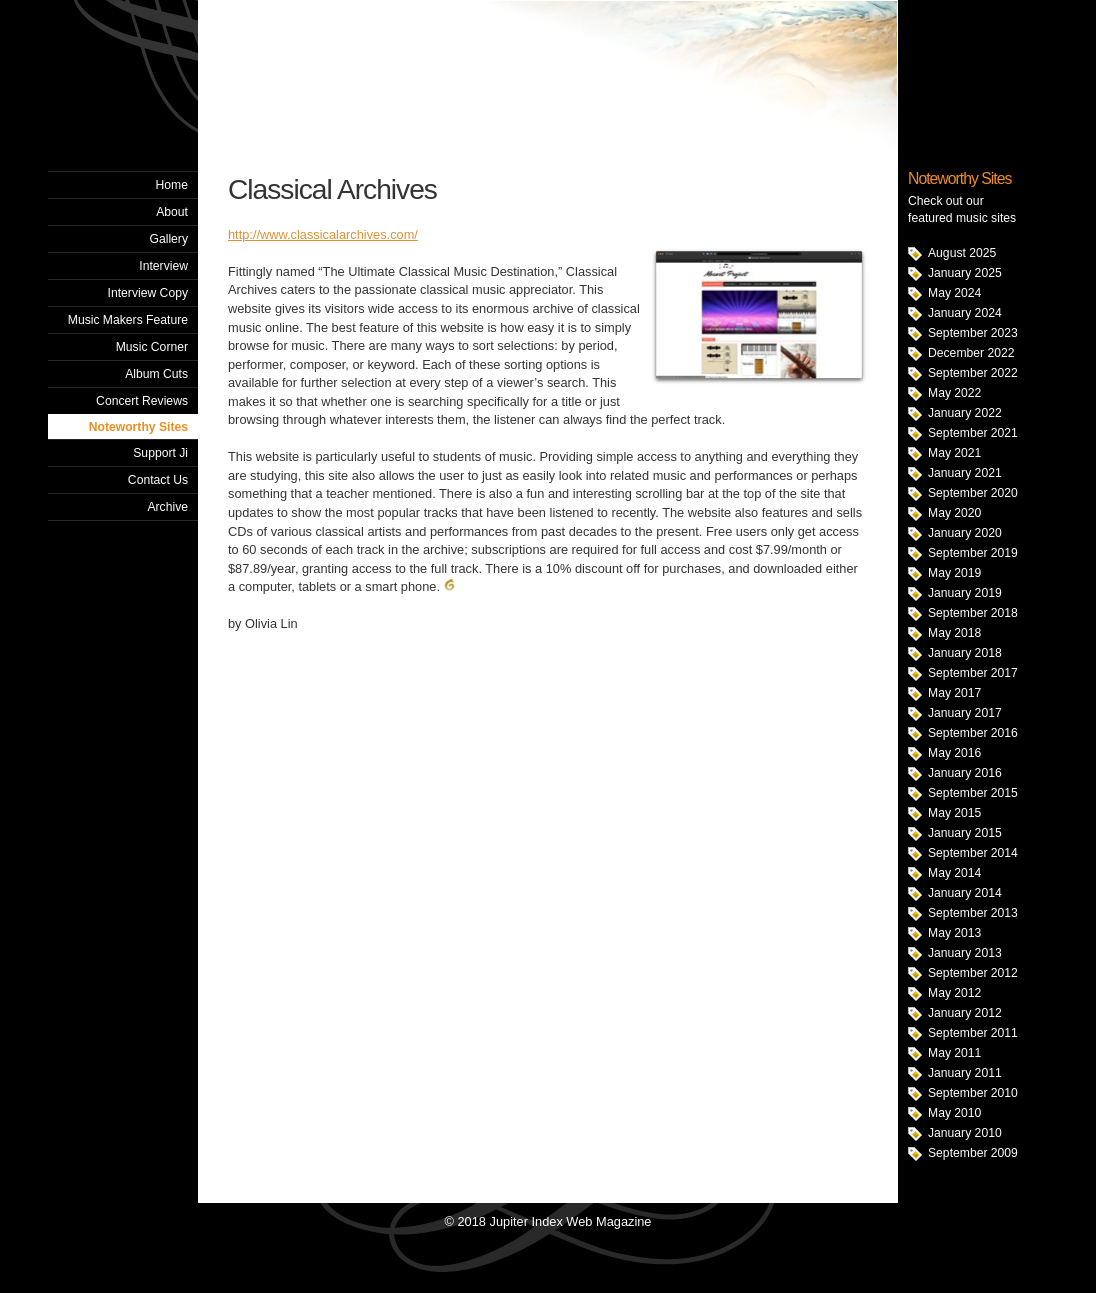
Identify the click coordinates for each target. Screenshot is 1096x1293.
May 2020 (954, 513)
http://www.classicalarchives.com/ (323, 234)
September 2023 (973, 333)
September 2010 (973, 1093)
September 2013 (973, 913)
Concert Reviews (142, 401)
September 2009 (973, 1153)
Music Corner (152, 347)
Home (172, 185)
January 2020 (965, 533)
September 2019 (973, 553)
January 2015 (965, 833)
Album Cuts (156, 374)
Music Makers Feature (128, 320)
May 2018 (954, 633)
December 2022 (971, 353)
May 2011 (954, 1053)
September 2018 (973, 613)
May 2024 (954, 293)
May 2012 (954, 993)
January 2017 (965, 713)
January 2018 (965, 653)
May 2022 (954, 393)
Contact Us (158, 480)
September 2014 (973, 853)
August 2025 (962, 253)
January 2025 (965, 273)
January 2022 (965, 413)
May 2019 (954, 573)
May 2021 (954, 453)
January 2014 (965, 893)
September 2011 (973, 1033)
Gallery (168, 239)
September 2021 (973, 433)
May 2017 (954, 693)
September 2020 (973, 493)
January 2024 (965, 313)
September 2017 (973, 673)
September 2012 (973, 973)
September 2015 (973, 793)
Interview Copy (148, 293)
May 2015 (954, 813)
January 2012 (965, 1013)
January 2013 (965, 953)
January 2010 (965, 1133)
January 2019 (965, 593)
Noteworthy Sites (138, 427)
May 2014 (954, 873)
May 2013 (954, 933)
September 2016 (973, 733)
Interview (163, 266)
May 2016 (954, 753)
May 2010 (954, 1113)
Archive (167, 507)
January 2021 (965, 473)
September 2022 (973, 373)
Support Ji (160, 453)
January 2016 (965, 773)
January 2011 (965, 1073)
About (172, 212)
